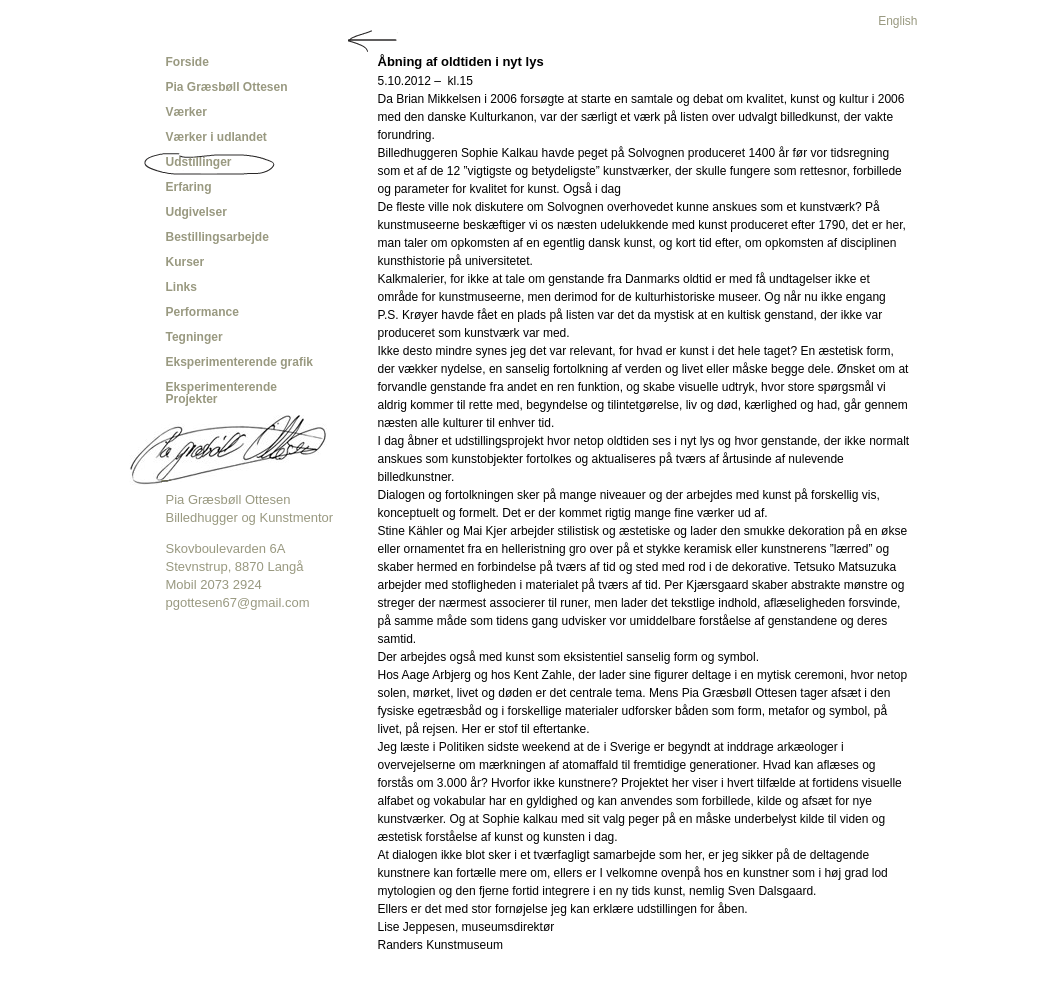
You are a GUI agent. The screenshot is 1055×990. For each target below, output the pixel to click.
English (897, 21)
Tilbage (373, 41)
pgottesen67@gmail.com (238, 602)
